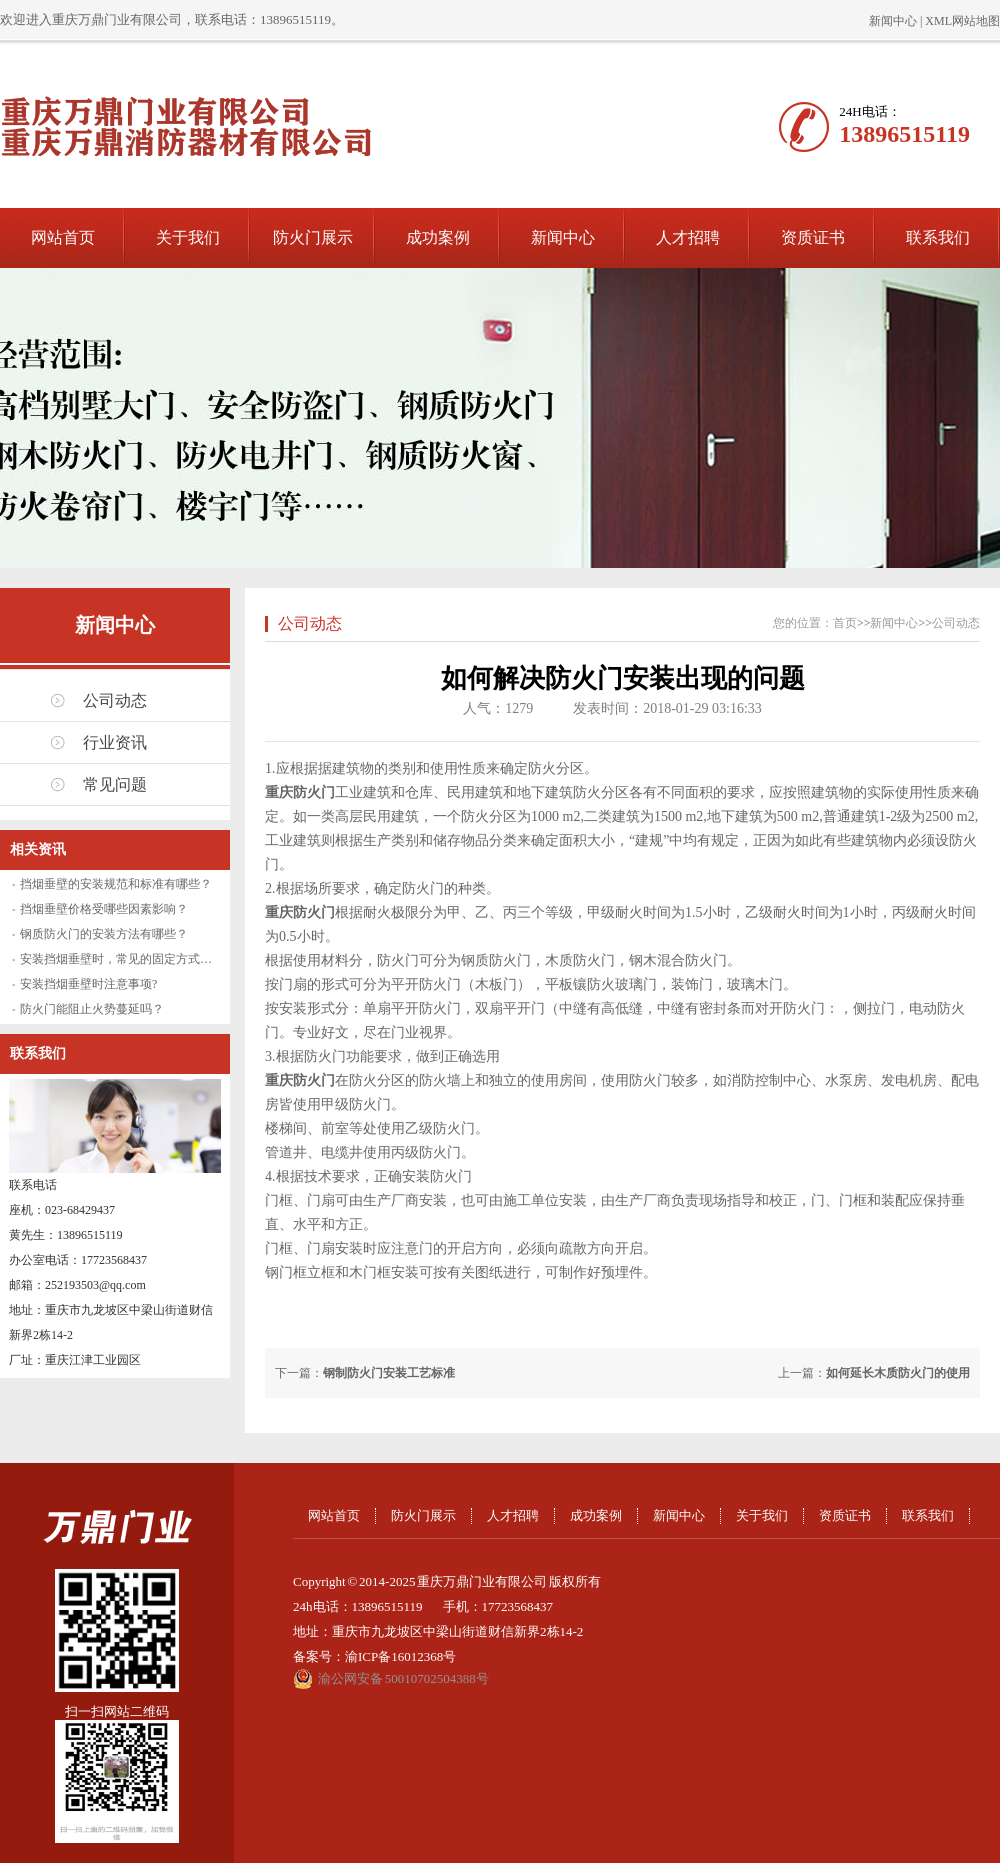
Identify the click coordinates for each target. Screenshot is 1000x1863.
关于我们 (188, 237)
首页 (845, 623)
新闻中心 (893, 21)
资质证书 (813, 237)
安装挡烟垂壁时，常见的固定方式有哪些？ (134, 959)
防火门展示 (313, 237)
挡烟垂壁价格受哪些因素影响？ (104, 909)
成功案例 (438, 237)
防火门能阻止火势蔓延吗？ (92, 1009)
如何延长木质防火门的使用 (898, 1373)
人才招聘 (688, 237)
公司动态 (115, 700)
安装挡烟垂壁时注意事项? (88, 984)
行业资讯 (115, 742)
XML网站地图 (962, 21)
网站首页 (63, 237)
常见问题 (115, 784)
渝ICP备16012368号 (400, 1656)
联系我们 (938, 237)
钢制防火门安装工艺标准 (389, 1373)
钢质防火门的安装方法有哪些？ (104, 934)
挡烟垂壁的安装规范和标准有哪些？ (116, 884)
